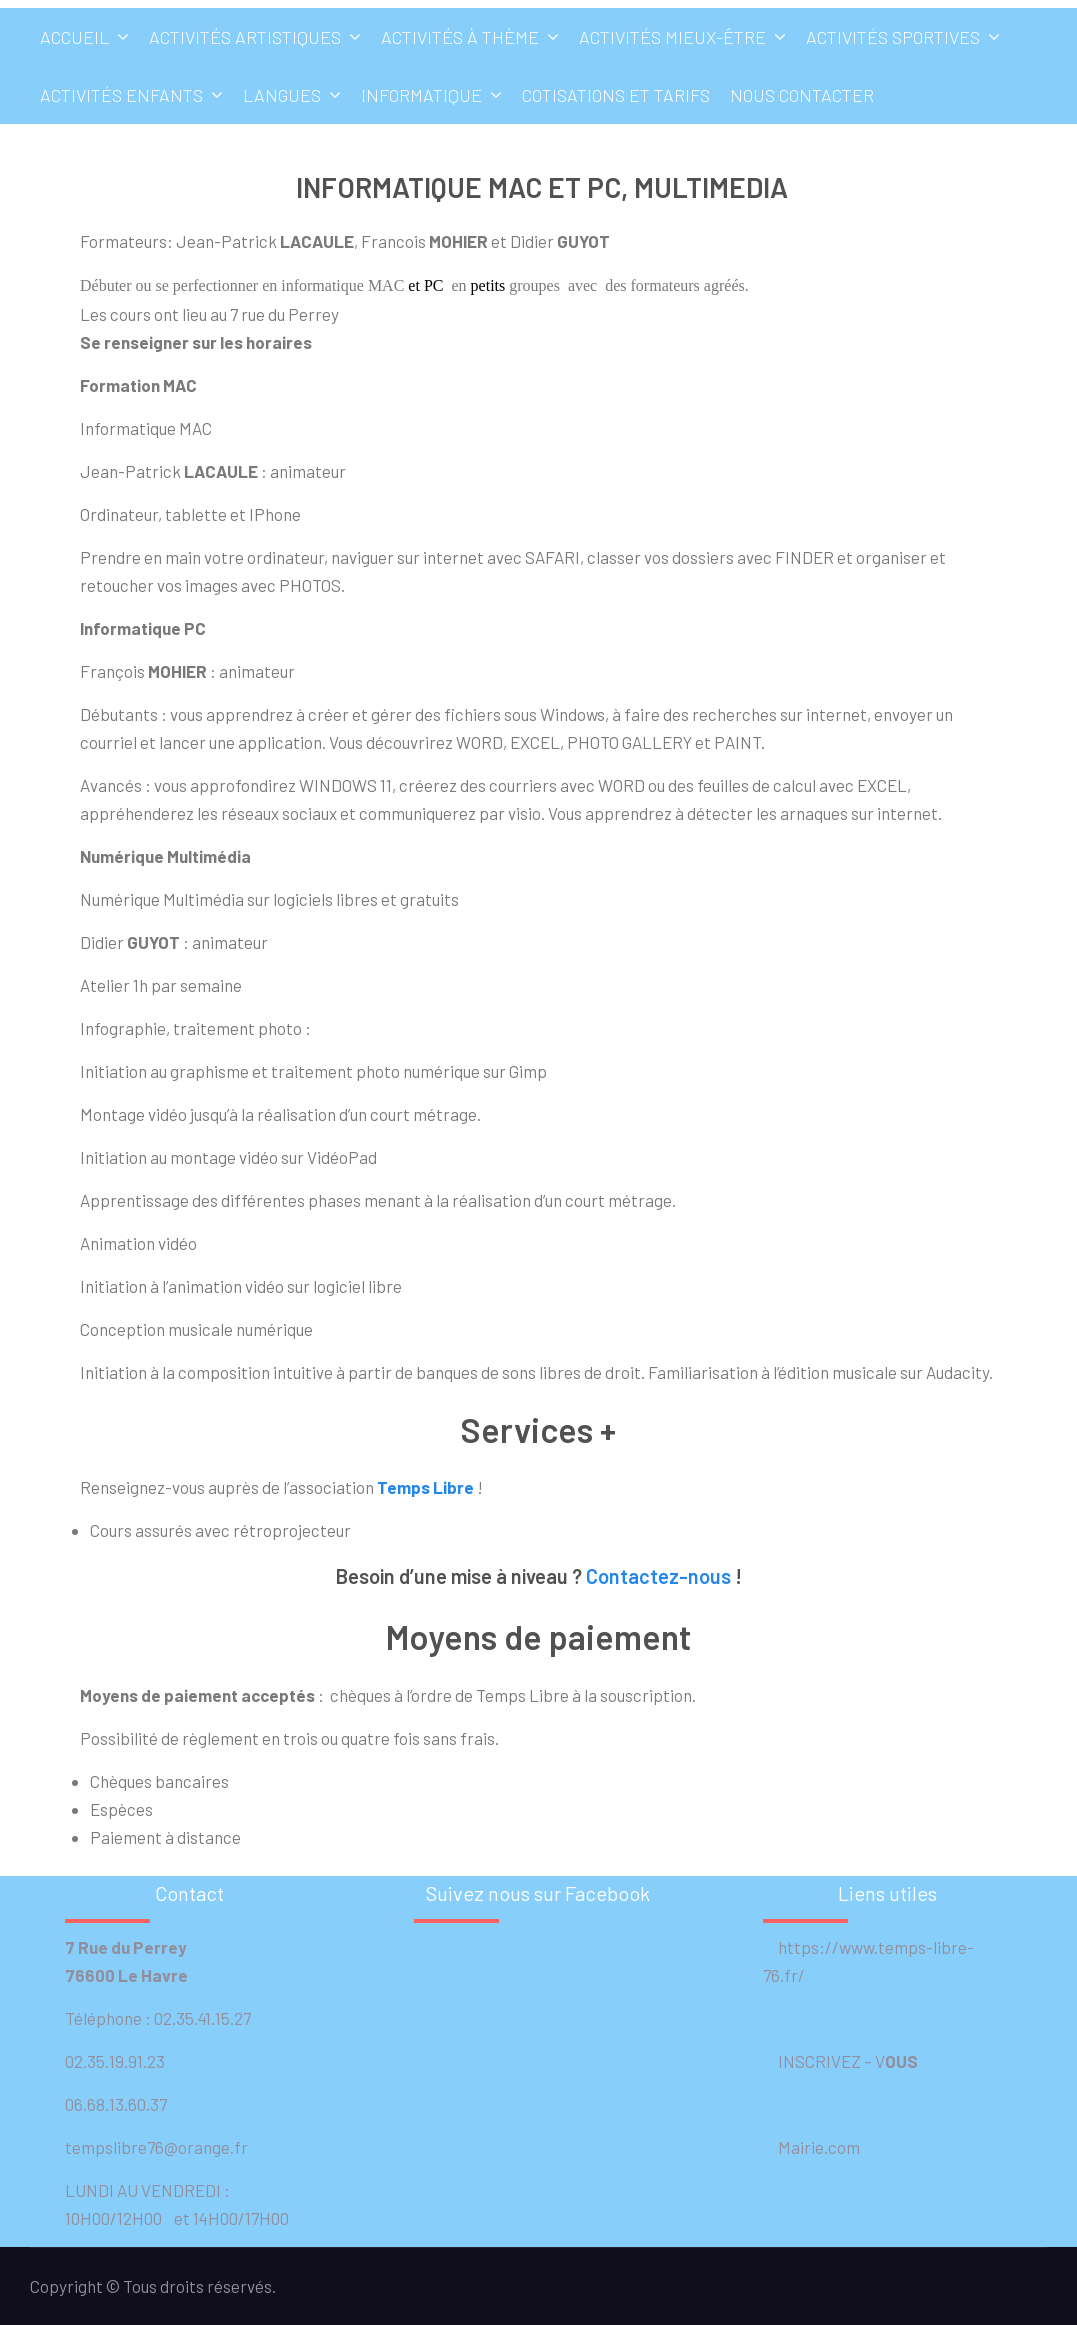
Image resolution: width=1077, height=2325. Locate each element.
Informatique (421, 95)
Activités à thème (460, 37)
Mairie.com (811, 2147)
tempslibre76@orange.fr (156, 2147)
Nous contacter (802, 95)
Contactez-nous (658, 1576)
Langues (282, 95)
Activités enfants (121, 95)
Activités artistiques (245, 37)
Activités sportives (893, 37)
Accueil (74, 37)
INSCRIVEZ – (819, 2061)
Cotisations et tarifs (616, 95)
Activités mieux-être (672, 37)
